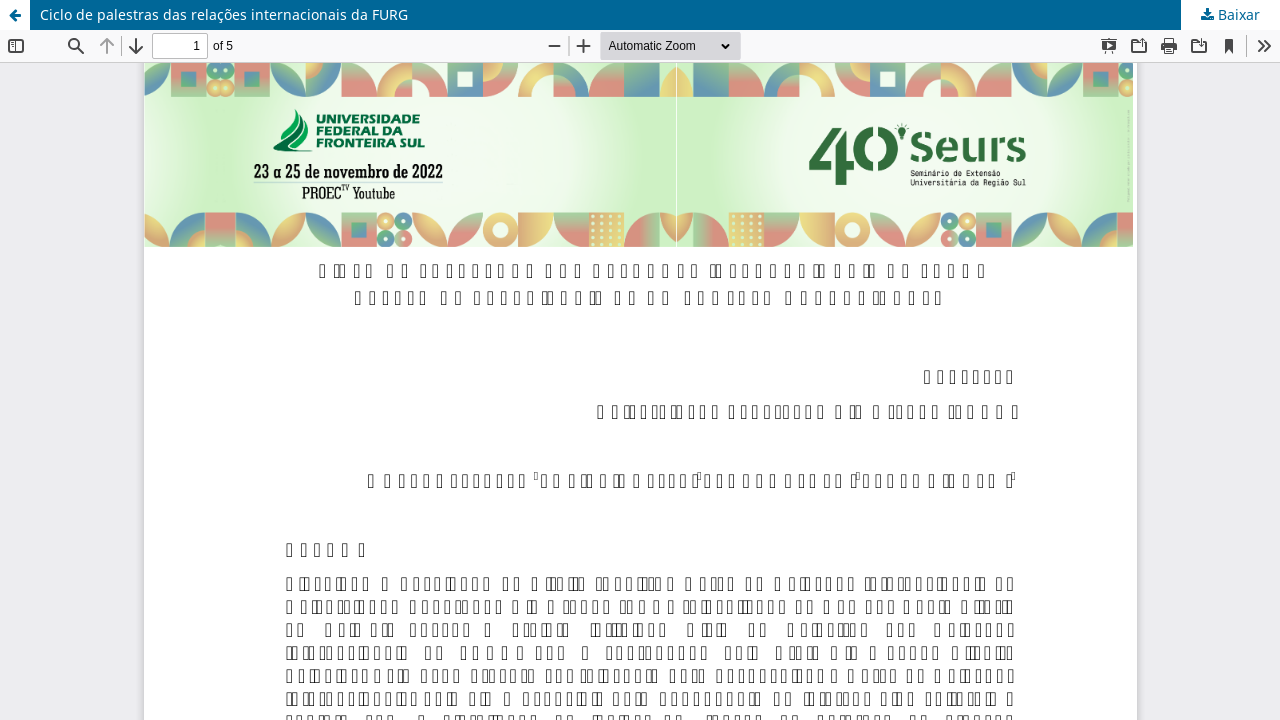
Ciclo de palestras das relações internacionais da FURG (224, 14)
